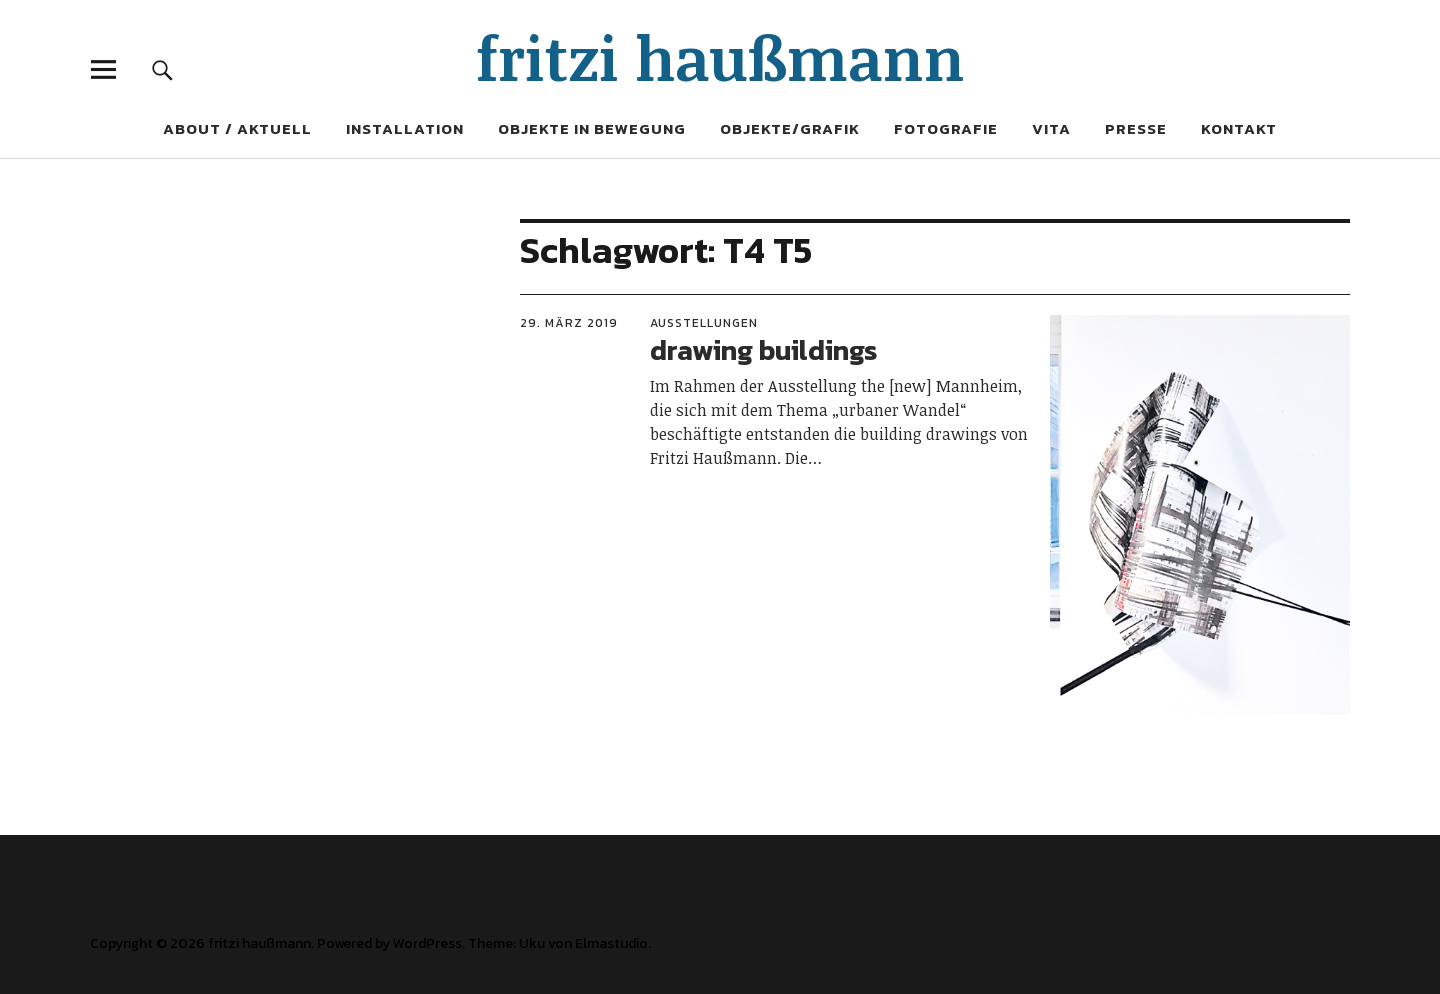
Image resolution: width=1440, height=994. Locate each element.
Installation (405, 128)
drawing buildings (763, 350)
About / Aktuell (237, 128)
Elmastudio (611, 943)
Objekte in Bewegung (592, 128)
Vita (1051, 128)
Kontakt (1239, 128)
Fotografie (946, 128)
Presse (1136, 128)
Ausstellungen (704, 323)
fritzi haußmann (720, 57)
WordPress (427, 943)
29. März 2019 (569, 323)
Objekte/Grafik (790, 128)
